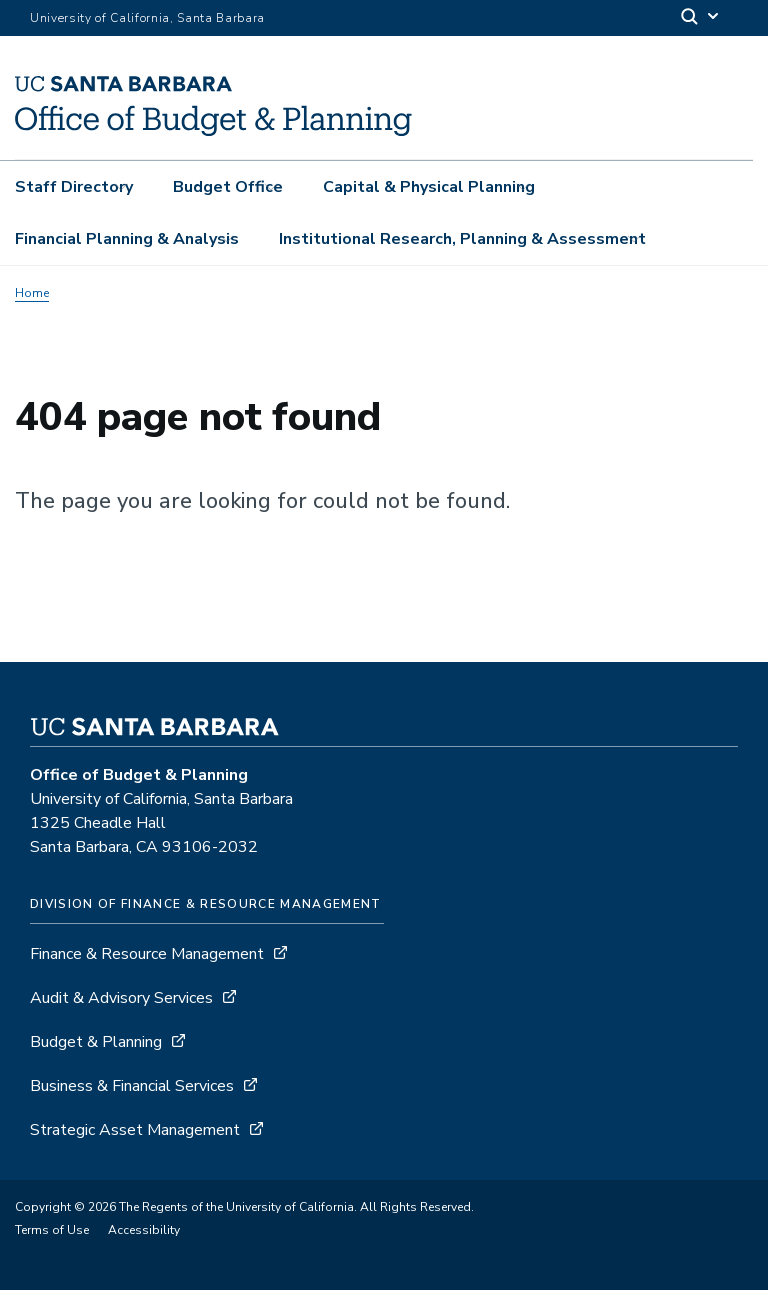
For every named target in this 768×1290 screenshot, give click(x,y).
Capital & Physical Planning (429, 187)
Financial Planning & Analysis (127, 239)
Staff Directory (74, 187)
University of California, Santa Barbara (147, 18)
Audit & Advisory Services (121, 998)
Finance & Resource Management (147, 954)
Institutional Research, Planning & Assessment (462, 239)
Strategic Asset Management (135, 1130)
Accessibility (144, 1230)
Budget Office (228, 187)
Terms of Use (52, 1230)
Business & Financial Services (132, 1086)
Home (32, 293)
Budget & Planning (96, 1042)
